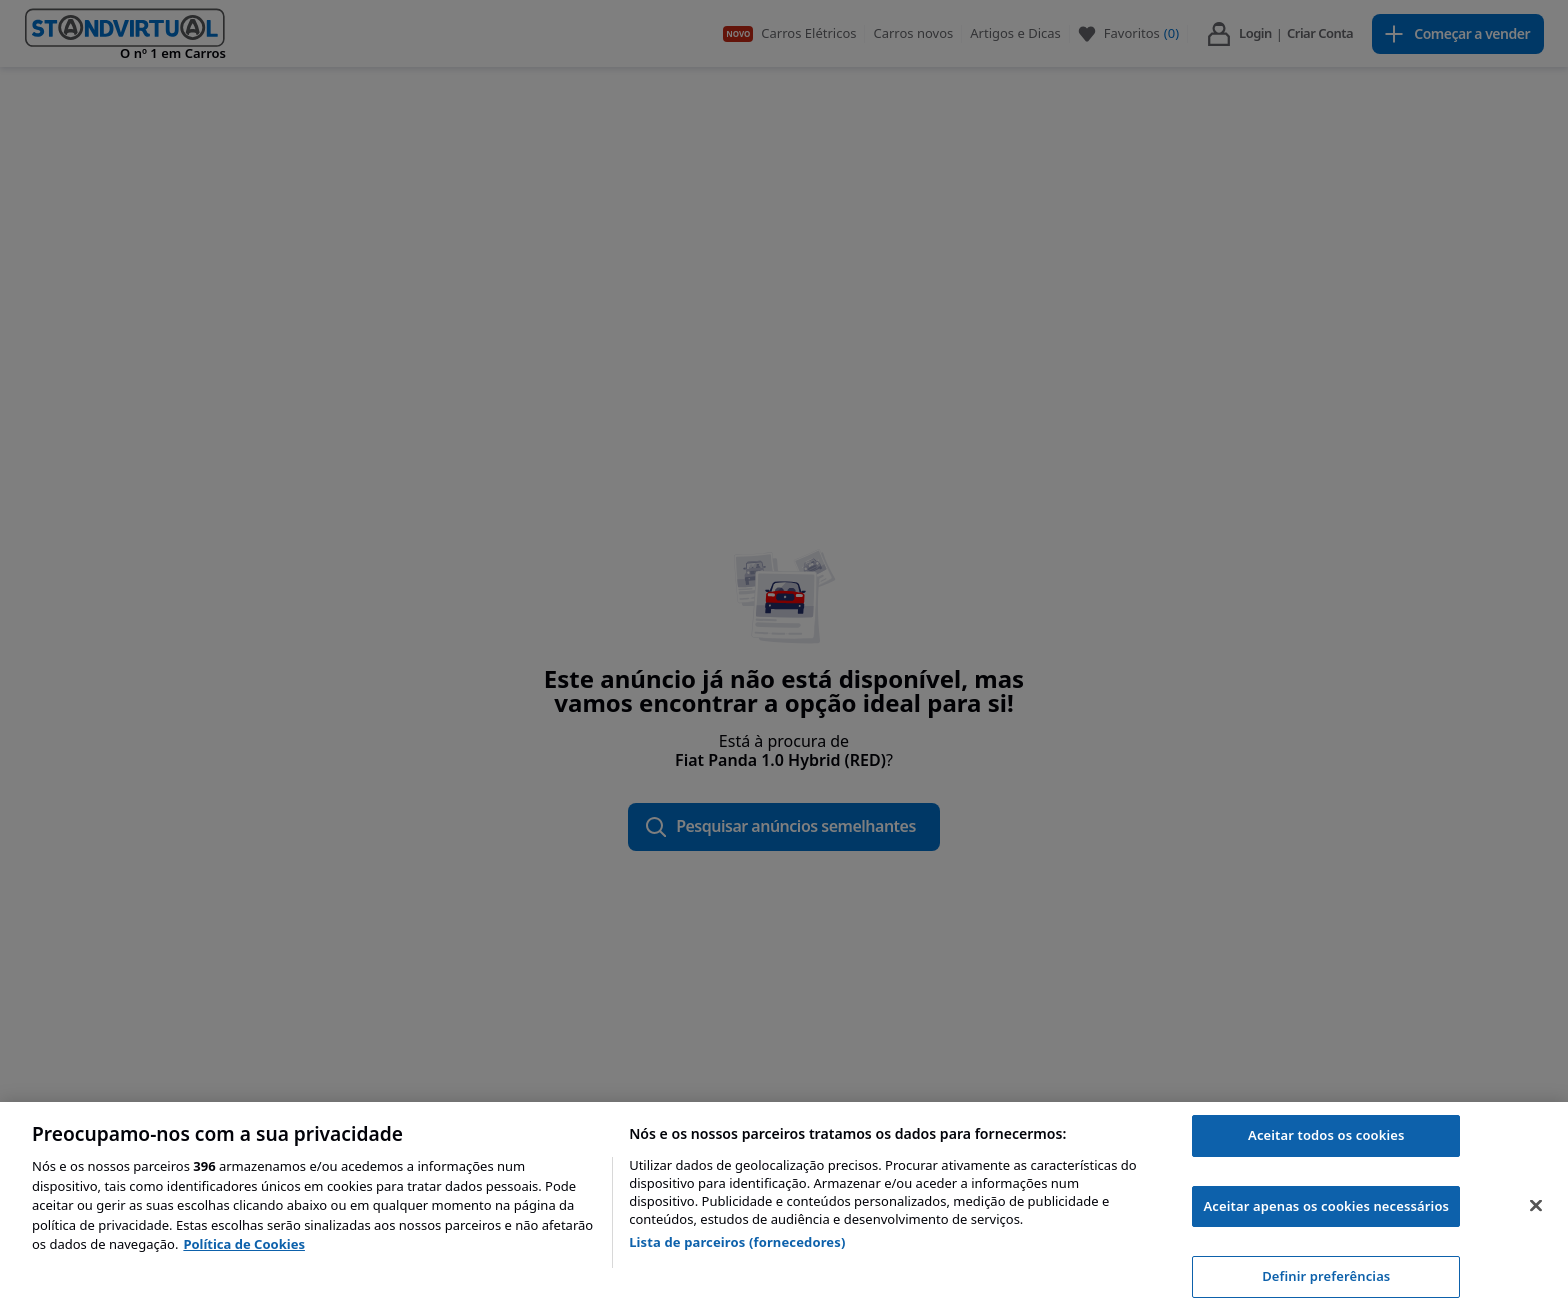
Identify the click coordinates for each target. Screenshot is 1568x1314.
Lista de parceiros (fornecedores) (737, 1242)
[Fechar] (1536, 1206)
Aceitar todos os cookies (1326, 1135)
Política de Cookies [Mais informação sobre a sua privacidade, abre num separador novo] (244, 1244)
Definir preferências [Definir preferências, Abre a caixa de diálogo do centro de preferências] (1326, 1276)
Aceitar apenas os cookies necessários (1326, 1206)
